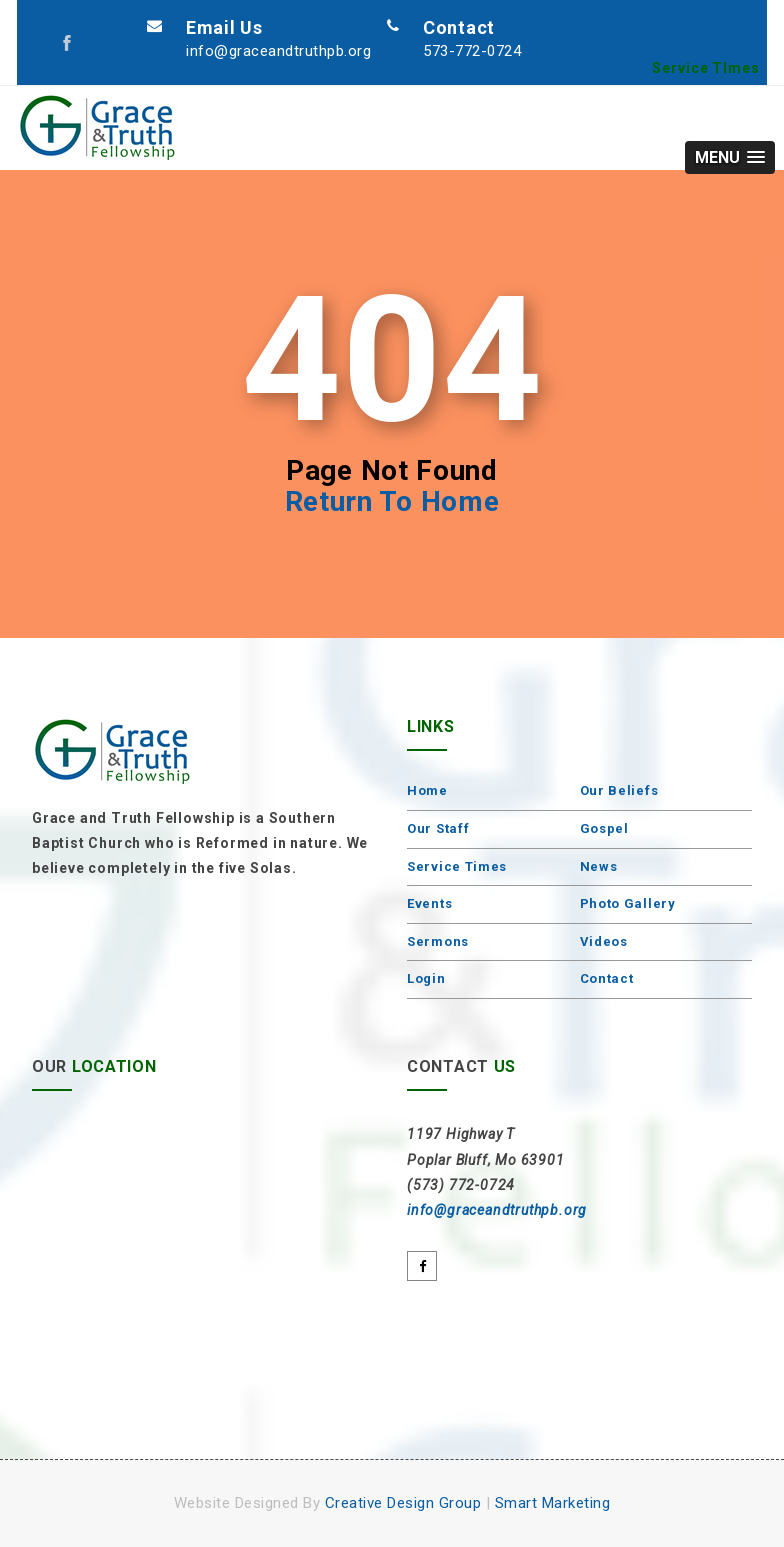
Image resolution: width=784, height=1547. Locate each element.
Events (429, 903)
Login (426, 978)
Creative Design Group (403, 1503)
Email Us (224, 27)
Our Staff (438, 828)
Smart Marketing (553, 1503)
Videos (604, 941)
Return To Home (392, 501)
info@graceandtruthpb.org (278, 51)
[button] (730, 157)
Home (427, 790)
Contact (607, 978)
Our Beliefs (619, 790)
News (599, 866)
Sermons (438, 941)
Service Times (457, 866)
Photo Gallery (628, 903)
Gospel (604, 828)
